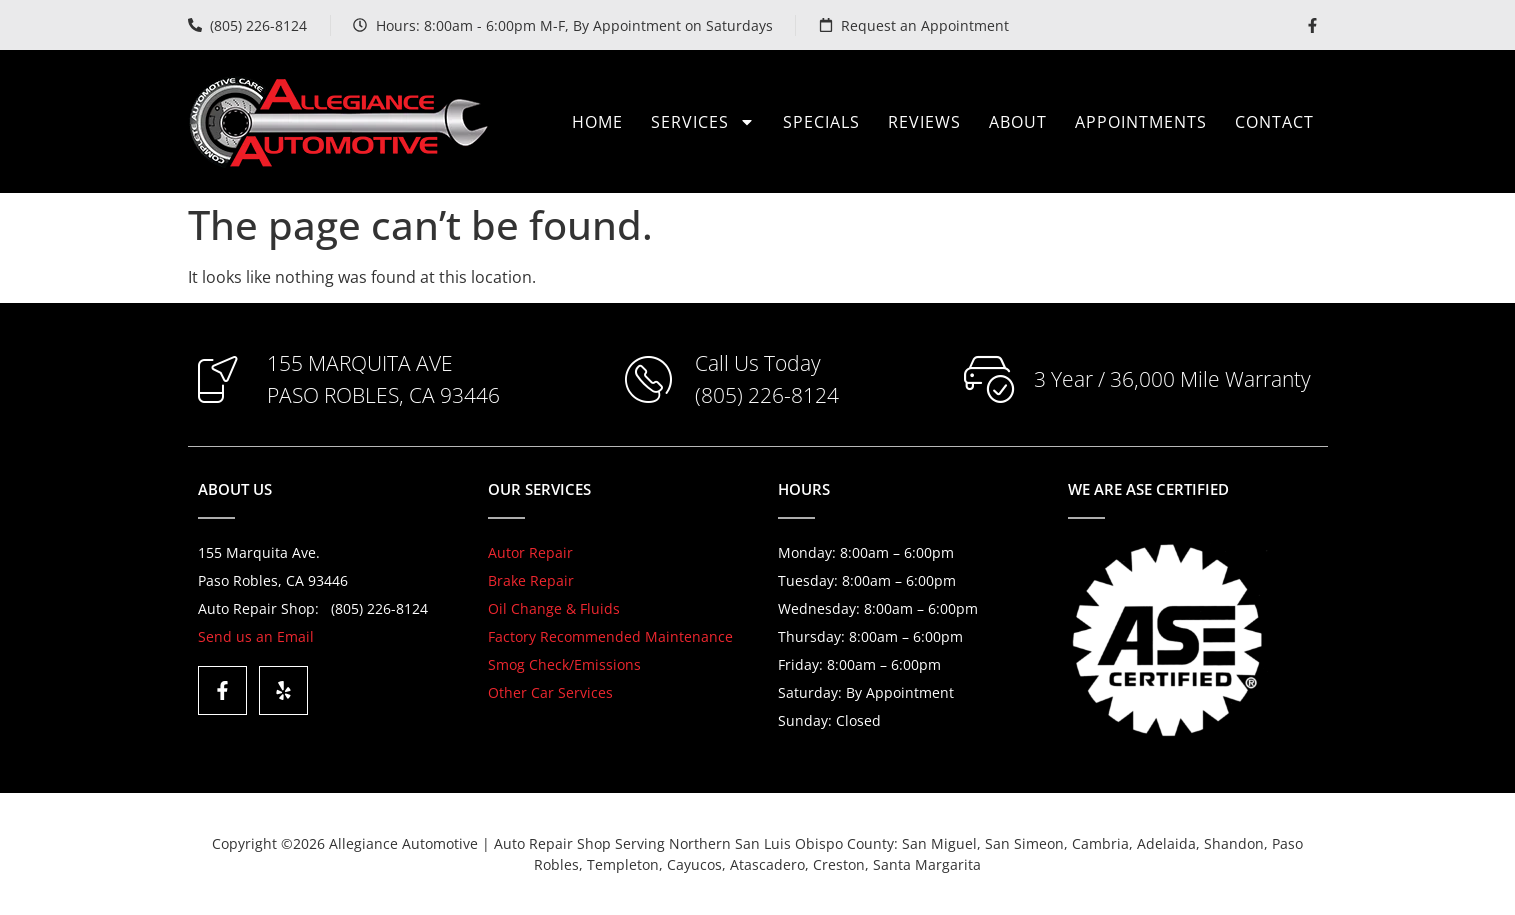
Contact (1274, 122)
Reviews (924, 122)
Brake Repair (531, 580)
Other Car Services (550, 692)
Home (597, 122)
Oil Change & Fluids (554, 608)
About (1018, 122)
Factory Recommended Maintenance (610, 636)
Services (703, 122)
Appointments (1141, 122)
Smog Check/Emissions (564, 664)
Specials (821, 122)
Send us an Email (256, 636)
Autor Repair (530, 552)
